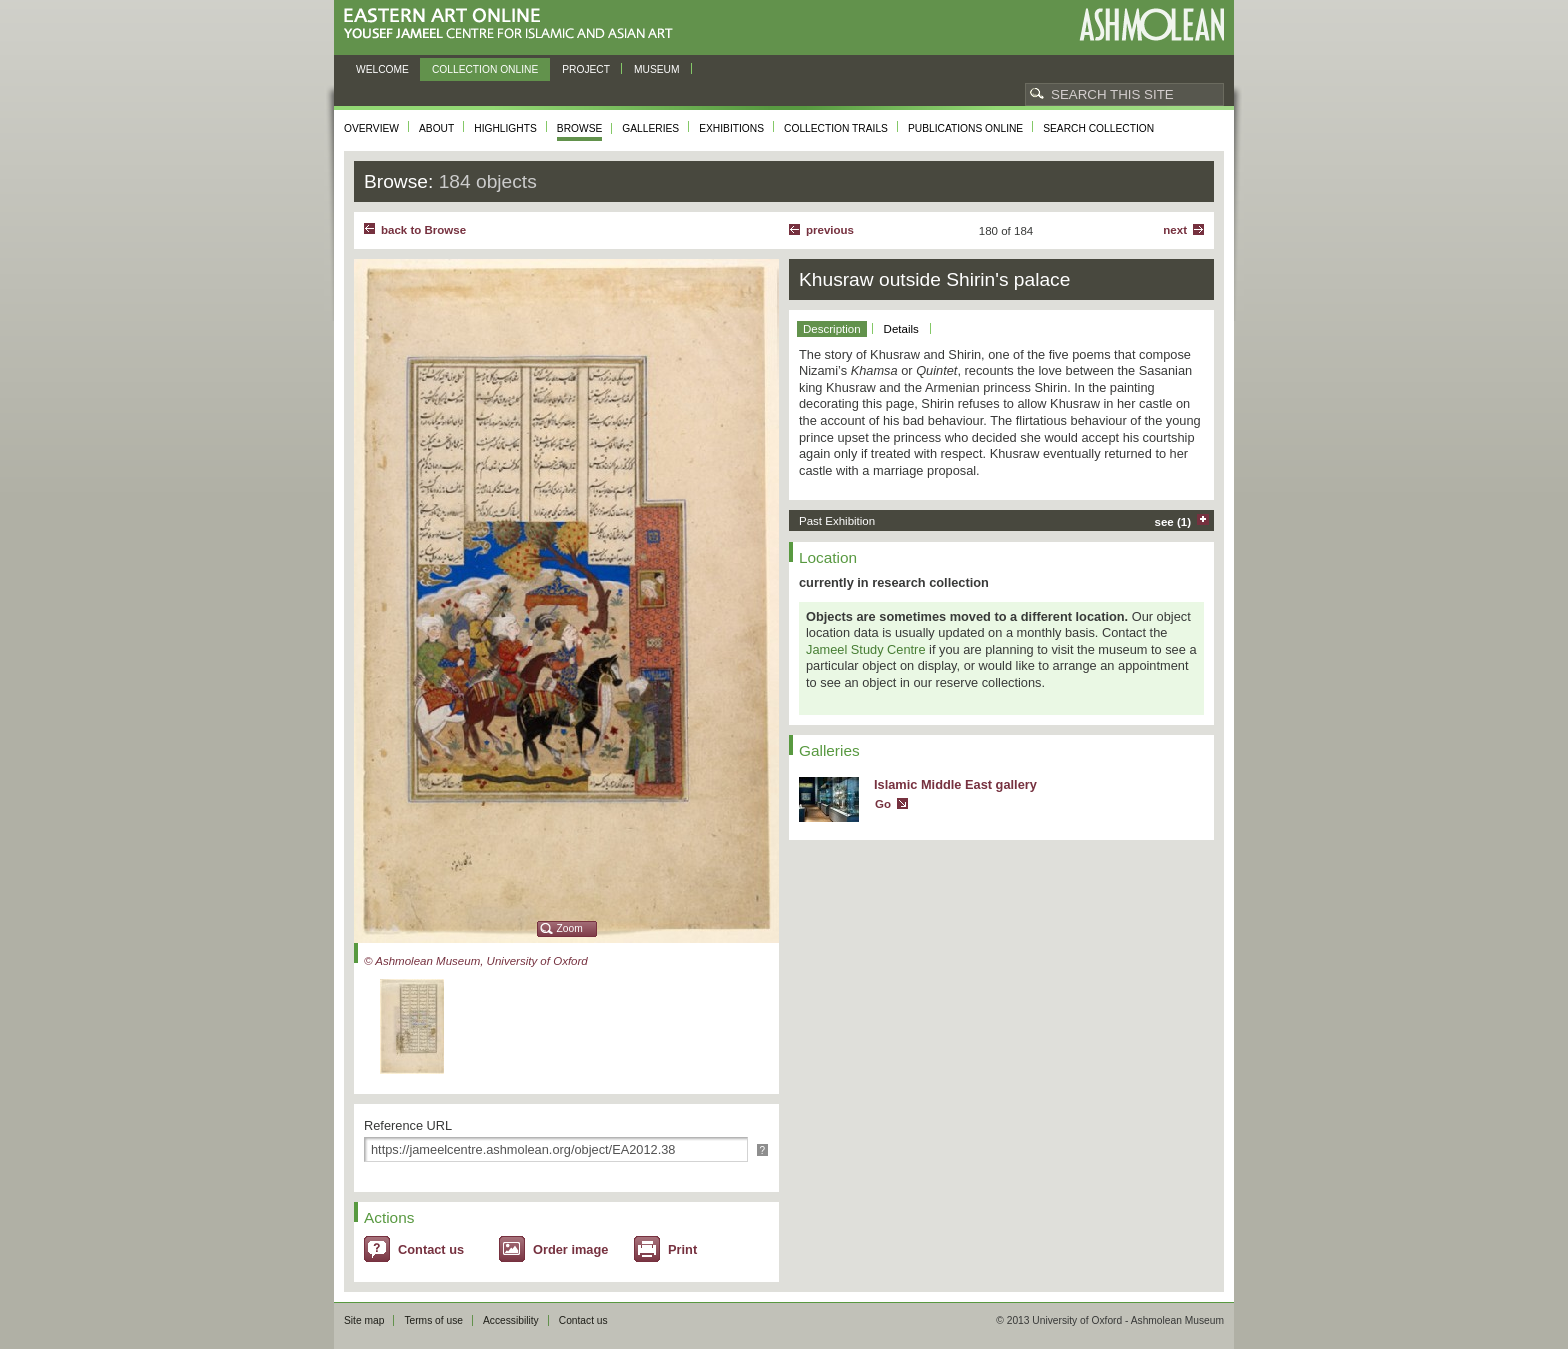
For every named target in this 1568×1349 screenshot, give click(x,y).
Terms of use (433, 1320)
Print (682, 1249)
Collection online (485, 69)
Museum (657, 69)
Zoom (570, 928)
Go (883, 804)
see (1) (1173, 522)
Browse (580, 128)
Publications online (965, 128)
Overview (371, 128)
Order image (570, 1249)
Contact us (431, 1249)
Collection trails (836, 128)
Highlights (505, 128)
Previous (830, 230)
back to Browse (423, 230)
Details (901, 329)
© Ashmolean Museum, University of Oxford (476, 961)
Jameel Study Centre (866, 649)
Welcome (382, 69)
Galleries (650, 128)
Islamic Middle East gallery (955, 784)
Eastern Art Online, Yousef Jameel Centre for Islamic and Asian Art (513, 24)
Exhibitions (731, 128)
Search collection (1098, 128)
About (436, 128)
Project (586, 69)
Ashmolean (1151, 24)
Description (832, 329)
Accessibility (511, 1320)
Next (1175, 230)
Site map (364, 1320)
